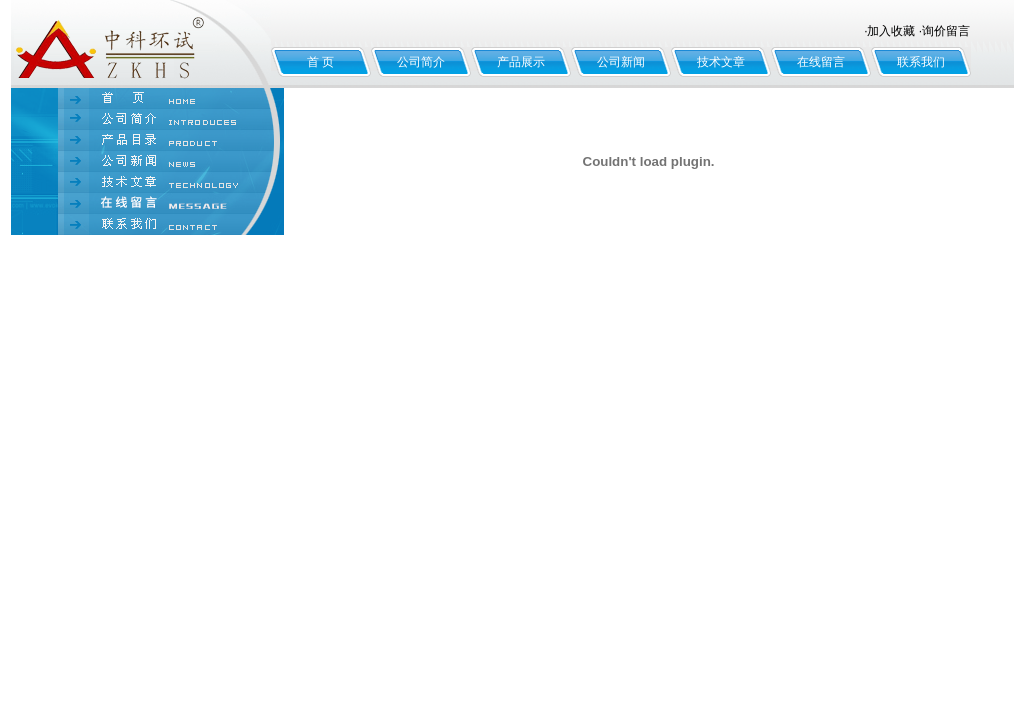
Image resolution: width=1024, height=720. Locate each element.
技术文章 (721, 62)
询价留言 (946, 31)
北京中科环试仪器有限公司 (141, 44)
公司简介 (421, 62)
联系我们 (921, 62)
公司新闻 (621, 62)
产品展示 (521, 62)
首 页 (320, 62)
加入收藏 (891, 31)
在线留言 (821, 62)
